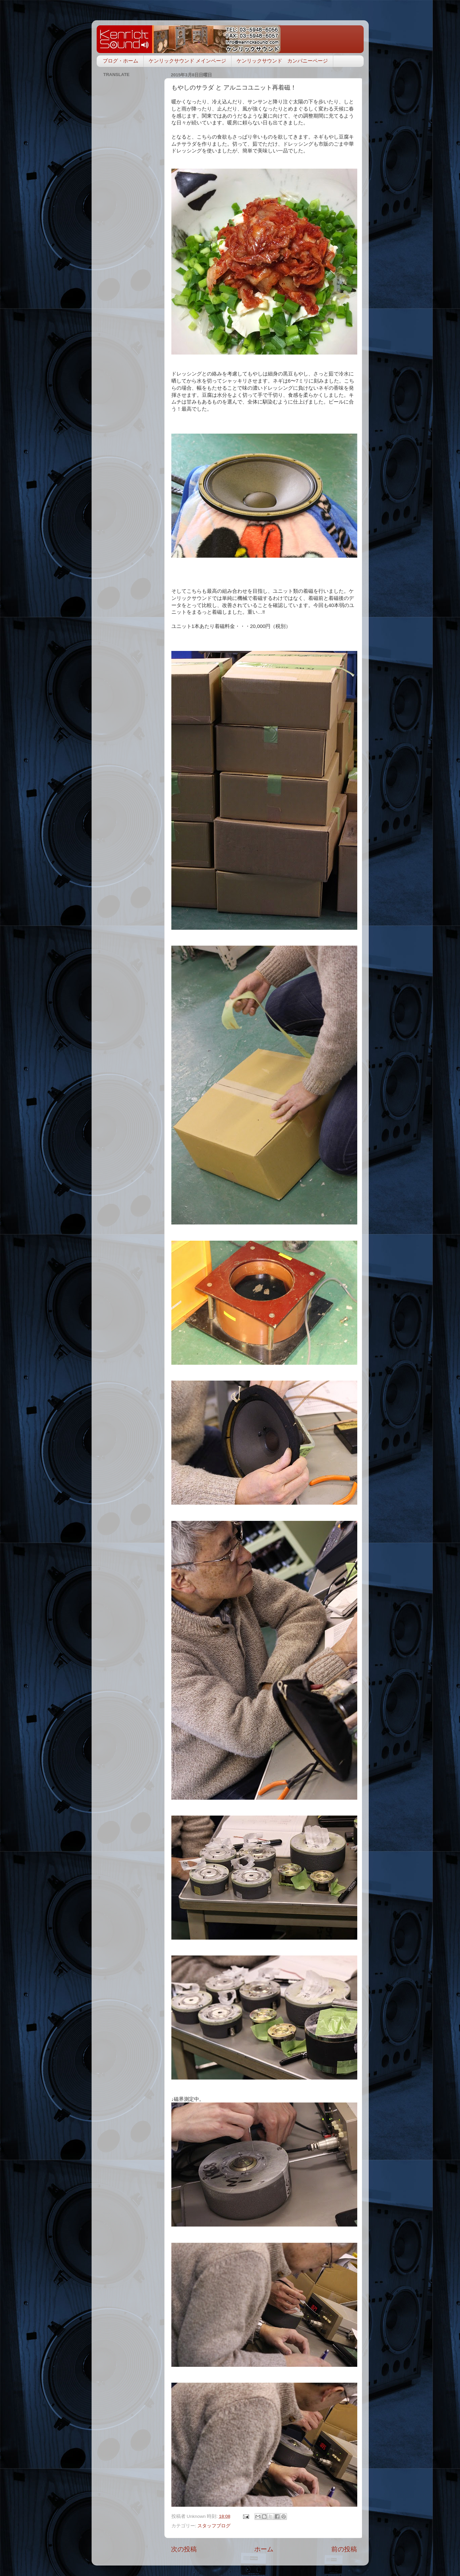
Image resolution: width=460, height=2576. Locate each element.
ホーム (263, 2549)
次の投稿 (184, 2549)
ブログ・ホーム (120, 61)
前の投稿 (344, 2549)
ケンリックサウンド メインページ (187, 61)
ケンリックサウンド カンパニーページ (282, 61)
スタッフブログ (214, 2525)
